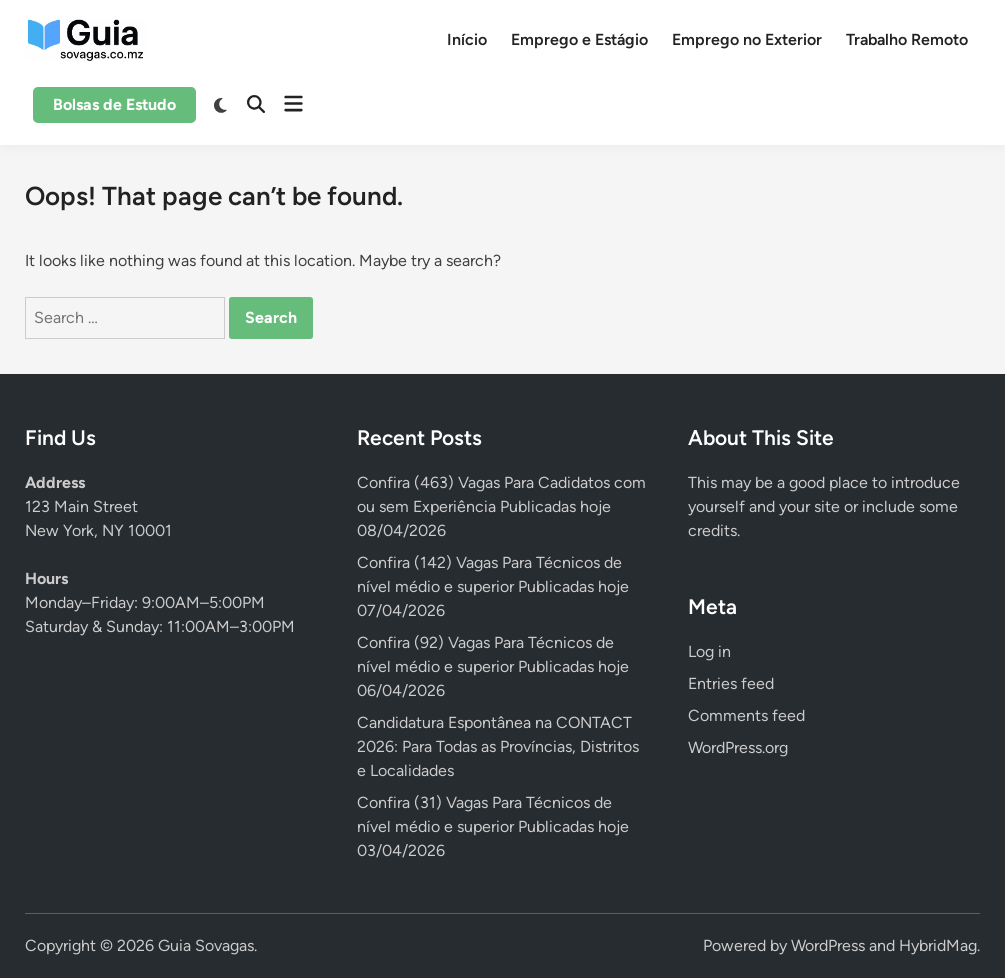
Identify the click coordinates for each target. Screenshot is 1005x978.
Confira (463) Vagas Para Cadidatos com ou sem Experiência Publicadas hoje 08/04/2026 (501, 506)
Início (467, 39)
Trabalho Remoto (907, 39)
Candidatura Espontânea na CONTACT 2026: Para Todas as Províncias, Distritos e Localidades (498, 746)
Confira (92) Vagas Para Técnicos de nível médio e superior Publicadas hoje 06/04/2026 (493, 666)
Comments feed (746, 715)
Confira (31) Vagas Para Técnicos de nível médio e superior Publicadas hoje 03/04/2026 (493, 826)
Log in (709, 651)
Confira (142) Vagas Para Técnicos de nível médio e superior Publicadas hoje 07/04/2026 (493, 586)
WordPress (828, 945)
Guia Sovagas (206, 945)
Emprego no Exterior (747, 39)
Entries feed (731, 683)
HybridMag (938, 945)
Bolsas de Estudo (114, 104)
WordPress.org (738, 747)
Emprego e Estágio (579, 39)
